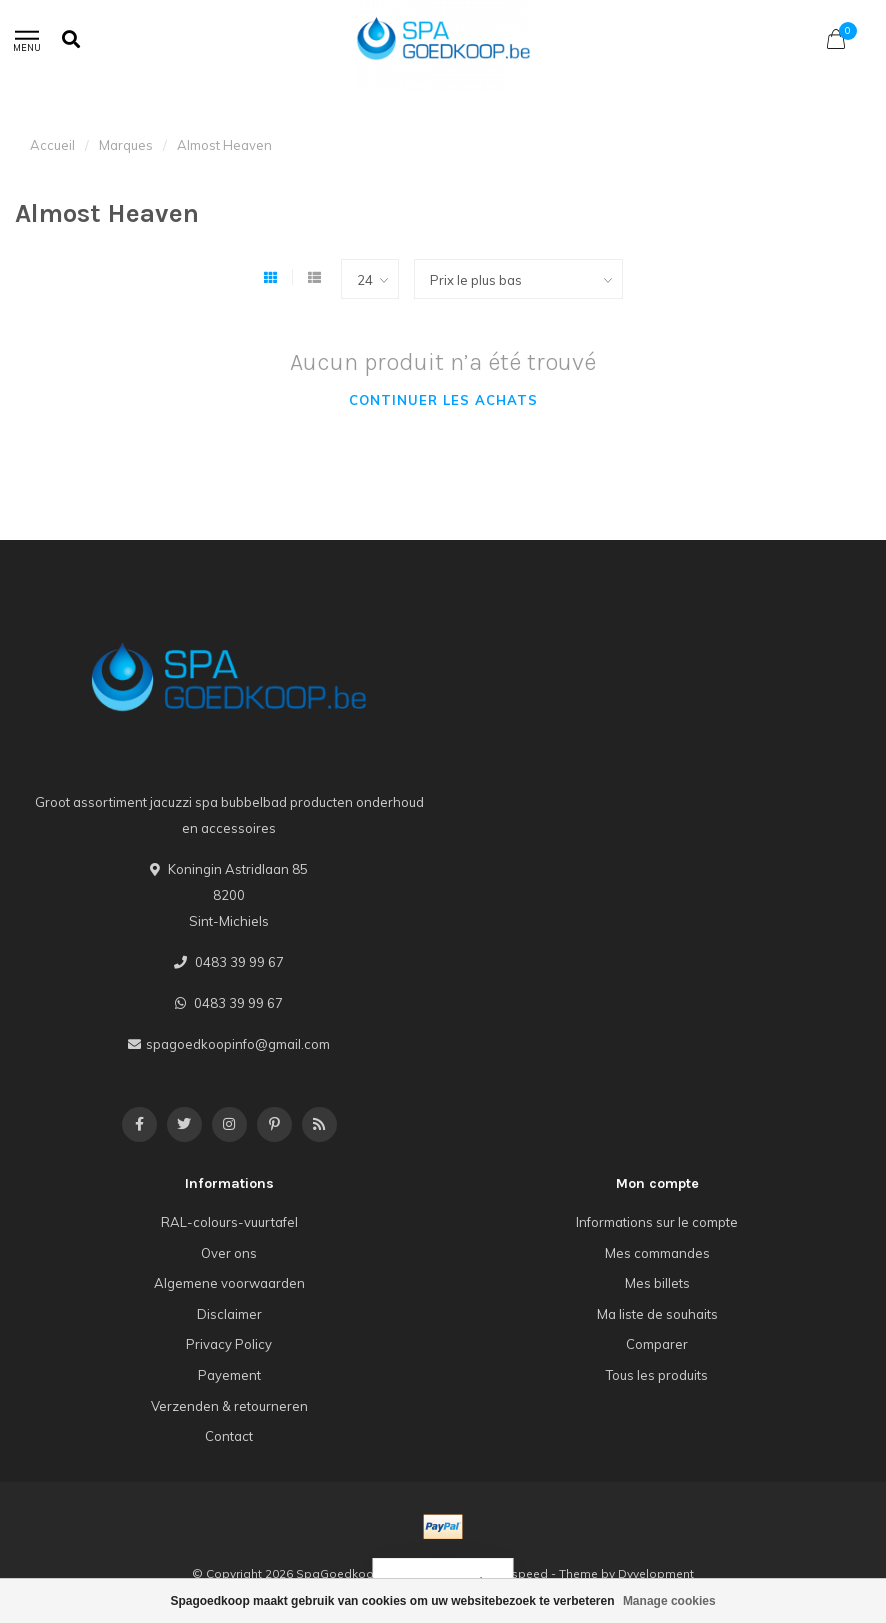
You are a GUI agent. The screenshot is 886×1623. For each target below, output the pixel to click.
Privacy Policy (229, 1344)
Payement (229, 1375)
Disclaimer (229, 1314)
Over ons (229, 1253)
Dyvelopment (656, 1573)
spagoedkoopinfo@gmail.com (238, 1044)
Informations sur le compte (657, 1222)
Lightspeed (515, 1573)
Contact (229, 1436)
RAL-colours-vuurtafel (229, 1222)
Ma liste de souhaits (657, 1314)
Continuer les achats (443, 400)
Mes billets (657, 1283)
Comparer (657, 1344)
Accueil (52, 145)
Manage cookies (669, 1601)
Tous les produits (657, 1375)
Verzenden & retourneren (229, 1406)
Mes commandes (657, 1253)
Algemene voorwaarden (229, 1283)
